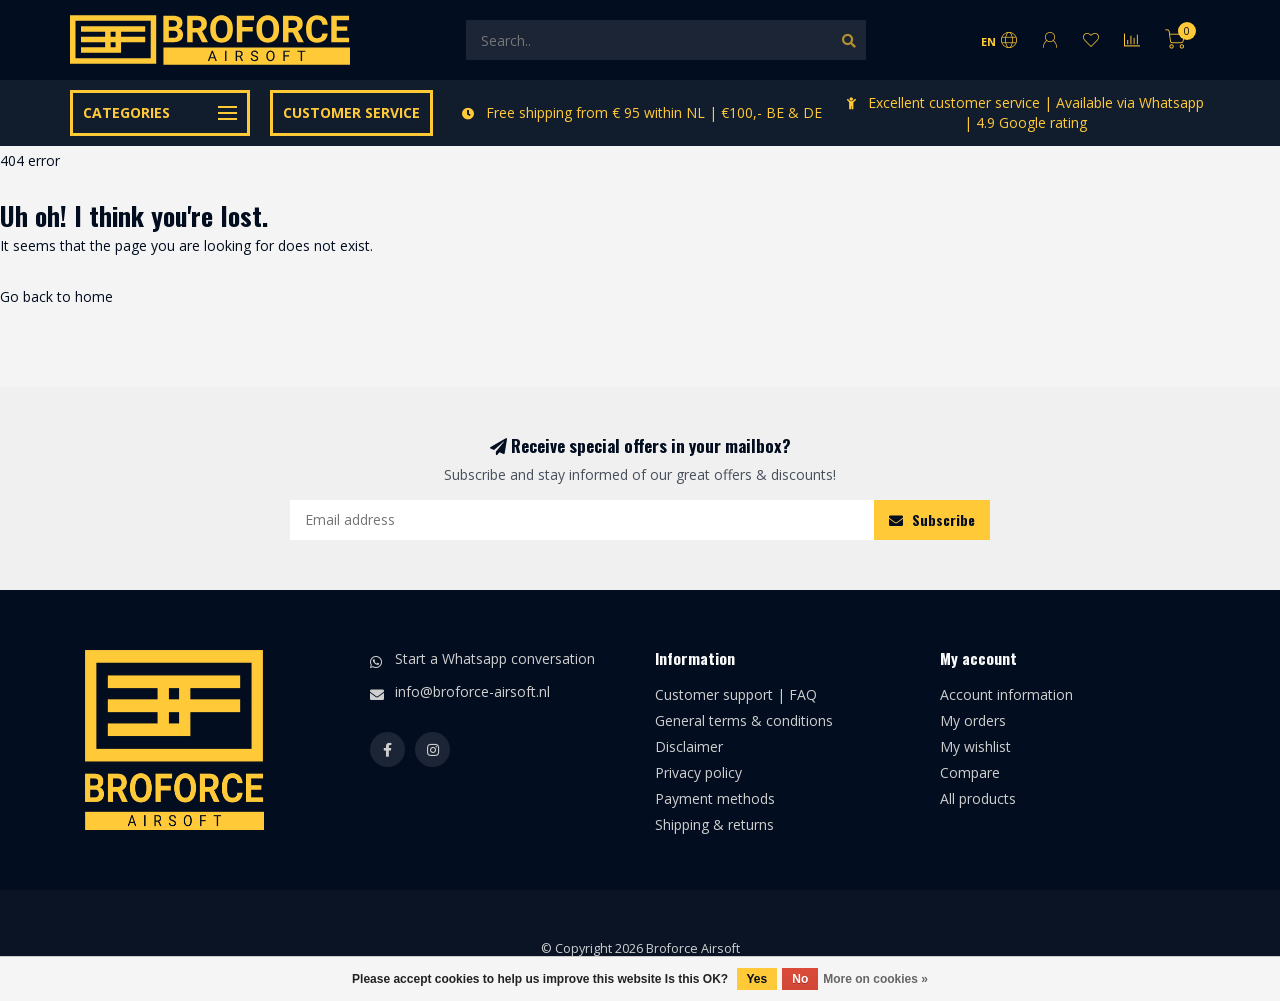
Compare (970, 772)
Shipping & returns (714, 824)
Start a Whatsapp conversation (495, 658)
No (800, 979)
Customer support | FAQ (736, 694)
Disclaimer (689, 746)
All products (978, 798)
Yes (757, 979)
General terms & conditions (744, 720)
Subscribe (932, 519)
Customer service (351, 112)
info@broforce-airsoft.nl (472, 691)
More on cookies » (875, 979)
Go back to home (56, 296)
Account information (1006, 694)
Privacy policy (698, 772)
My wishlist (975, 746)
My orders (973, 720)
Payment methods (715, 798)
